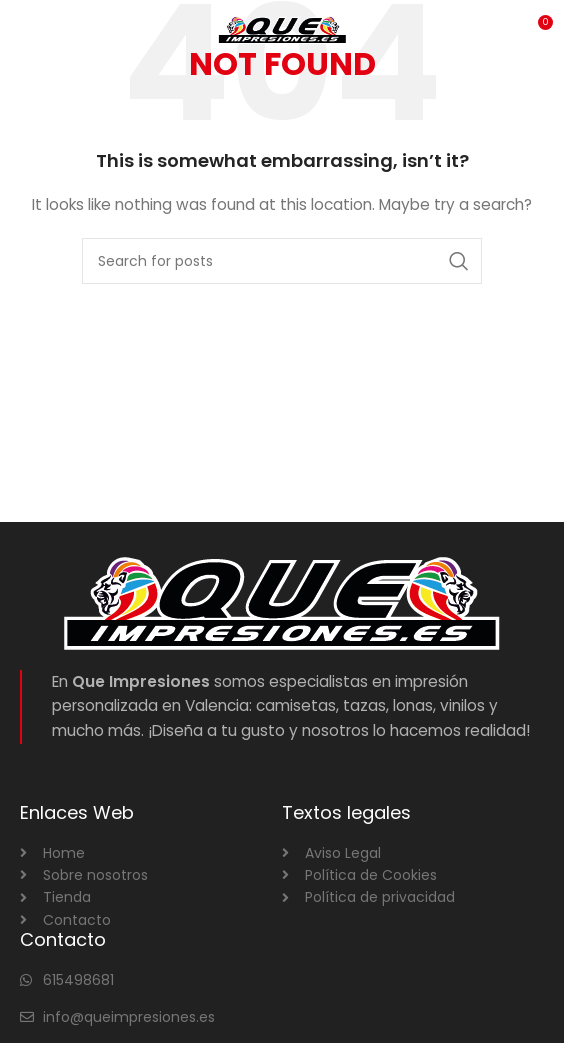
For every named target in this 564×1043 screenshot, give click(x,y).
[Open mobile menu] (48, 30)
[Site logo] (282, 29)
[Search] (282, 261)
